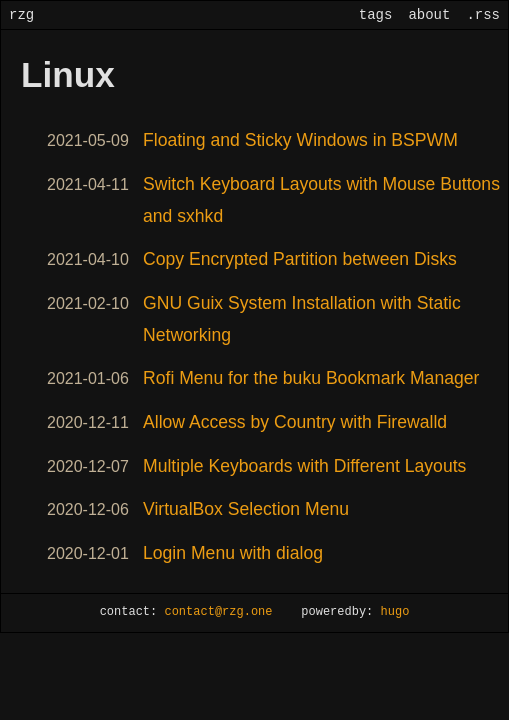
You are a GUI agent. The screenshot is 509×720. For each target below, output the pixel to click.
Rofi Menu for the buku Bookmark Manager (311, 378)
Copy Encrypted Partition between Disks (300, 259)
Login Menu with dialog (233, 553)
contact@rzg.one (218, 612)
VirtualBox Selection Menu (246, 509)
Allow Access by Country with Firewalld (295, 422)
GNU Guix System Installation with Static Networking (302, 319)
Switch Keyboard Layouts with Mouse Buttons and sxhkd (321, 200)
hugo (395, 612)
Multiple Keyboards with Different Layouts (304, 466)
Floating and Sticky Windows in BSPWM (300, 140)
